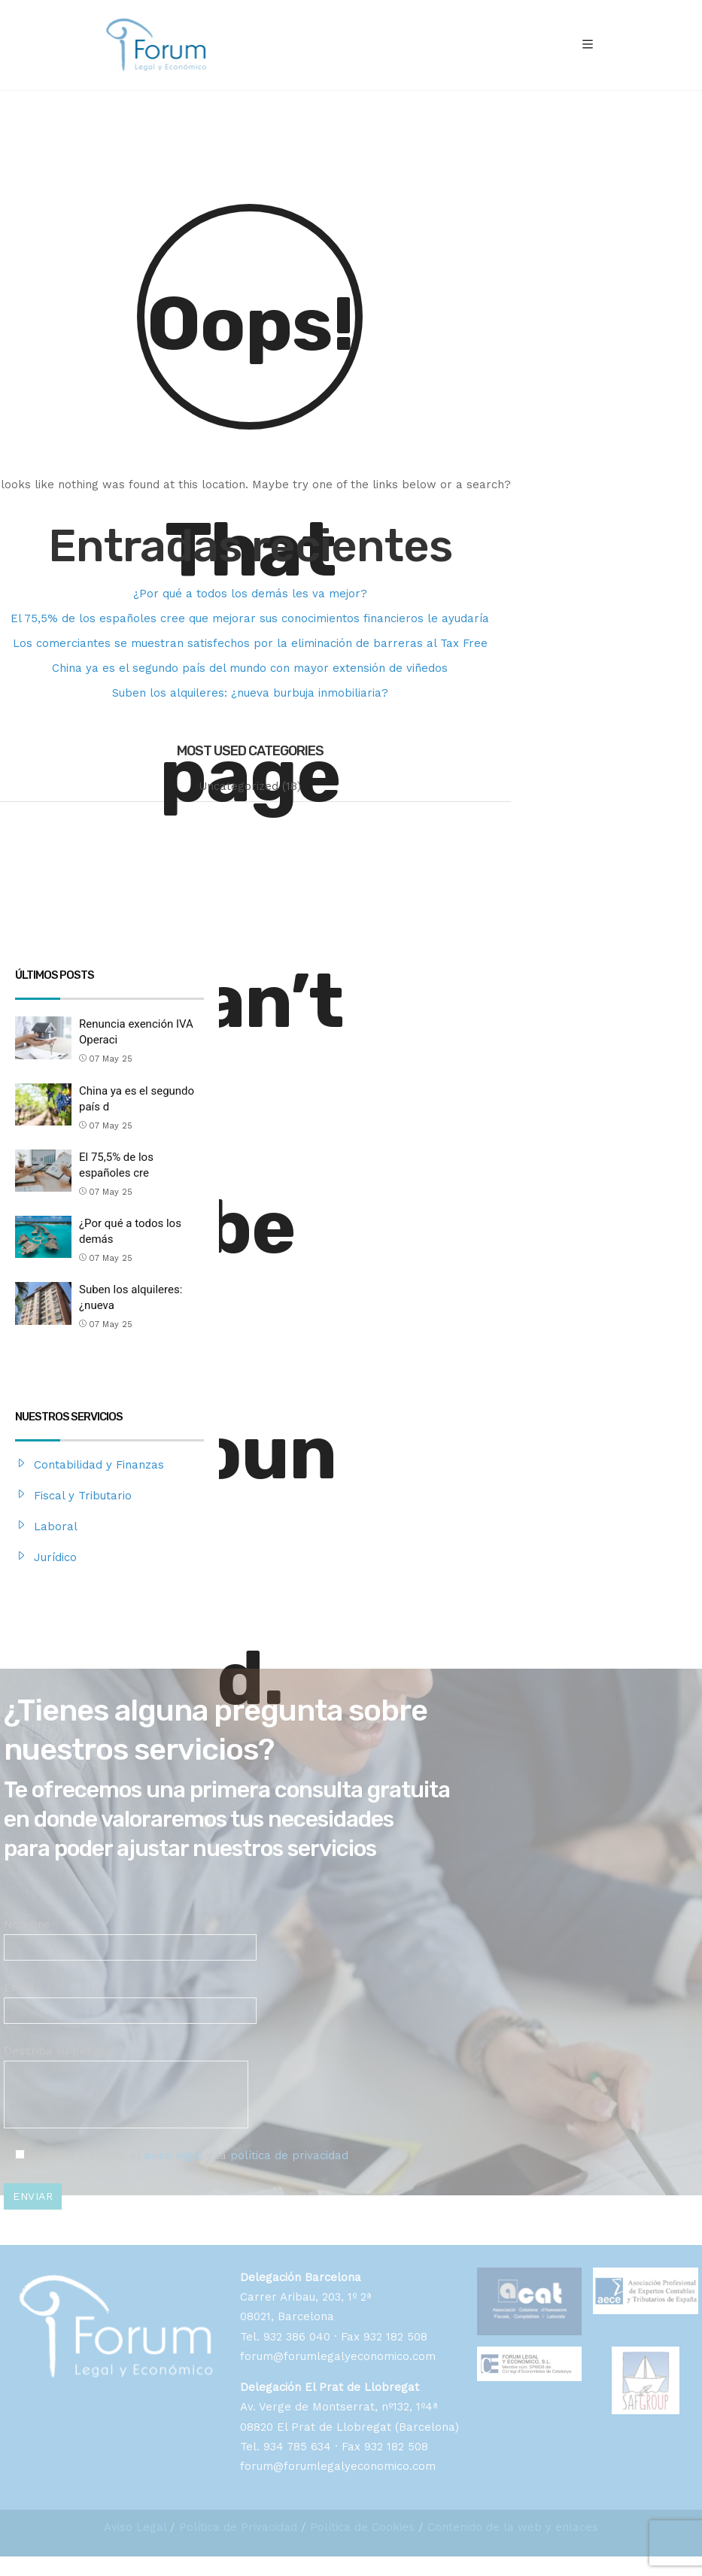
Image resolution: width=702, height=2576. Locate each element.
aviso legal (173, 2155)
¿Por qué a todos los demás (130, 1231)
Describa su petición (126, 2072)
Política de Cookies (362, 2527)
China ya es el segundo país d (136, 1098)
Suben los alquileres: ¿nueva (130, 1297)
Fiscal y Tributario (83, 1495)
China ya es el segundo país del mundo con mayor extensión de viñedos (250, 668)
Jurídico (55, 1557)
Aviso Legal (135, 2527)
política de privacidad (289, 2155)
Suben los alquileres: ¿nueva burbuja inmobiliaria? (250, 693)
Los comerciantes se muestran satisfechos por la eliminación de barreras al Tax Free (250, 643)
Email (130, 1999)
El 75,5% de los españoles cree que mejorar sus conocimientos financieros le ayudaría (250, 618)
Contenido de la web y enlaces (512, 2527)
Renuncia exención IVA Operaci (136, 1031)
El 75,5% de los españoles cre (116, 1165)
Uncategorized (238, 786)
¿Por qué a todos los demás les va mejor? (250, 593)
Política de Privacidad (238, 2527)
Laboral (55, 1526)
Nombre (130, 1936)
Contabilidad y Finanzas (99, 1465)
